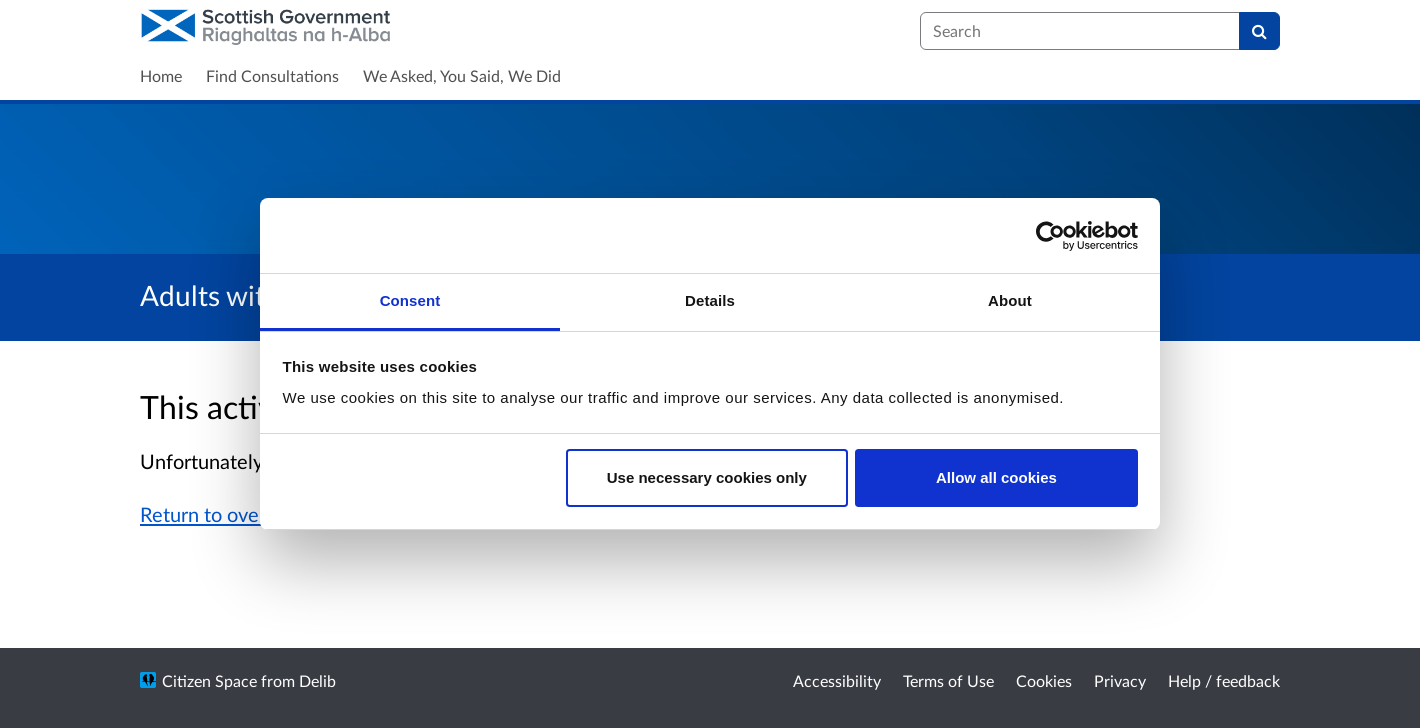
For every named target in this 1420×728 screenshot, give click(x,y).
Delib (317, 680)
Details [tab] (710, 300)
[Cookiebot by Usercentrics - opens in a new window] (1050, 236)
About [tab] (1010, 300)
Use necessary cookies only (707, 477)
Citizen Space (209, 680)
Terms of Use (948, 680)
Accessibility (837, 680)
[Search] (1259, 31)
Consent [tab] (410, 300)
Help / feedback (1224, 680)
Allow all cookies (996, 477)
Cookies (1044, 680)
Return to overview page (247, 514)
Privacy (1120, 680)
